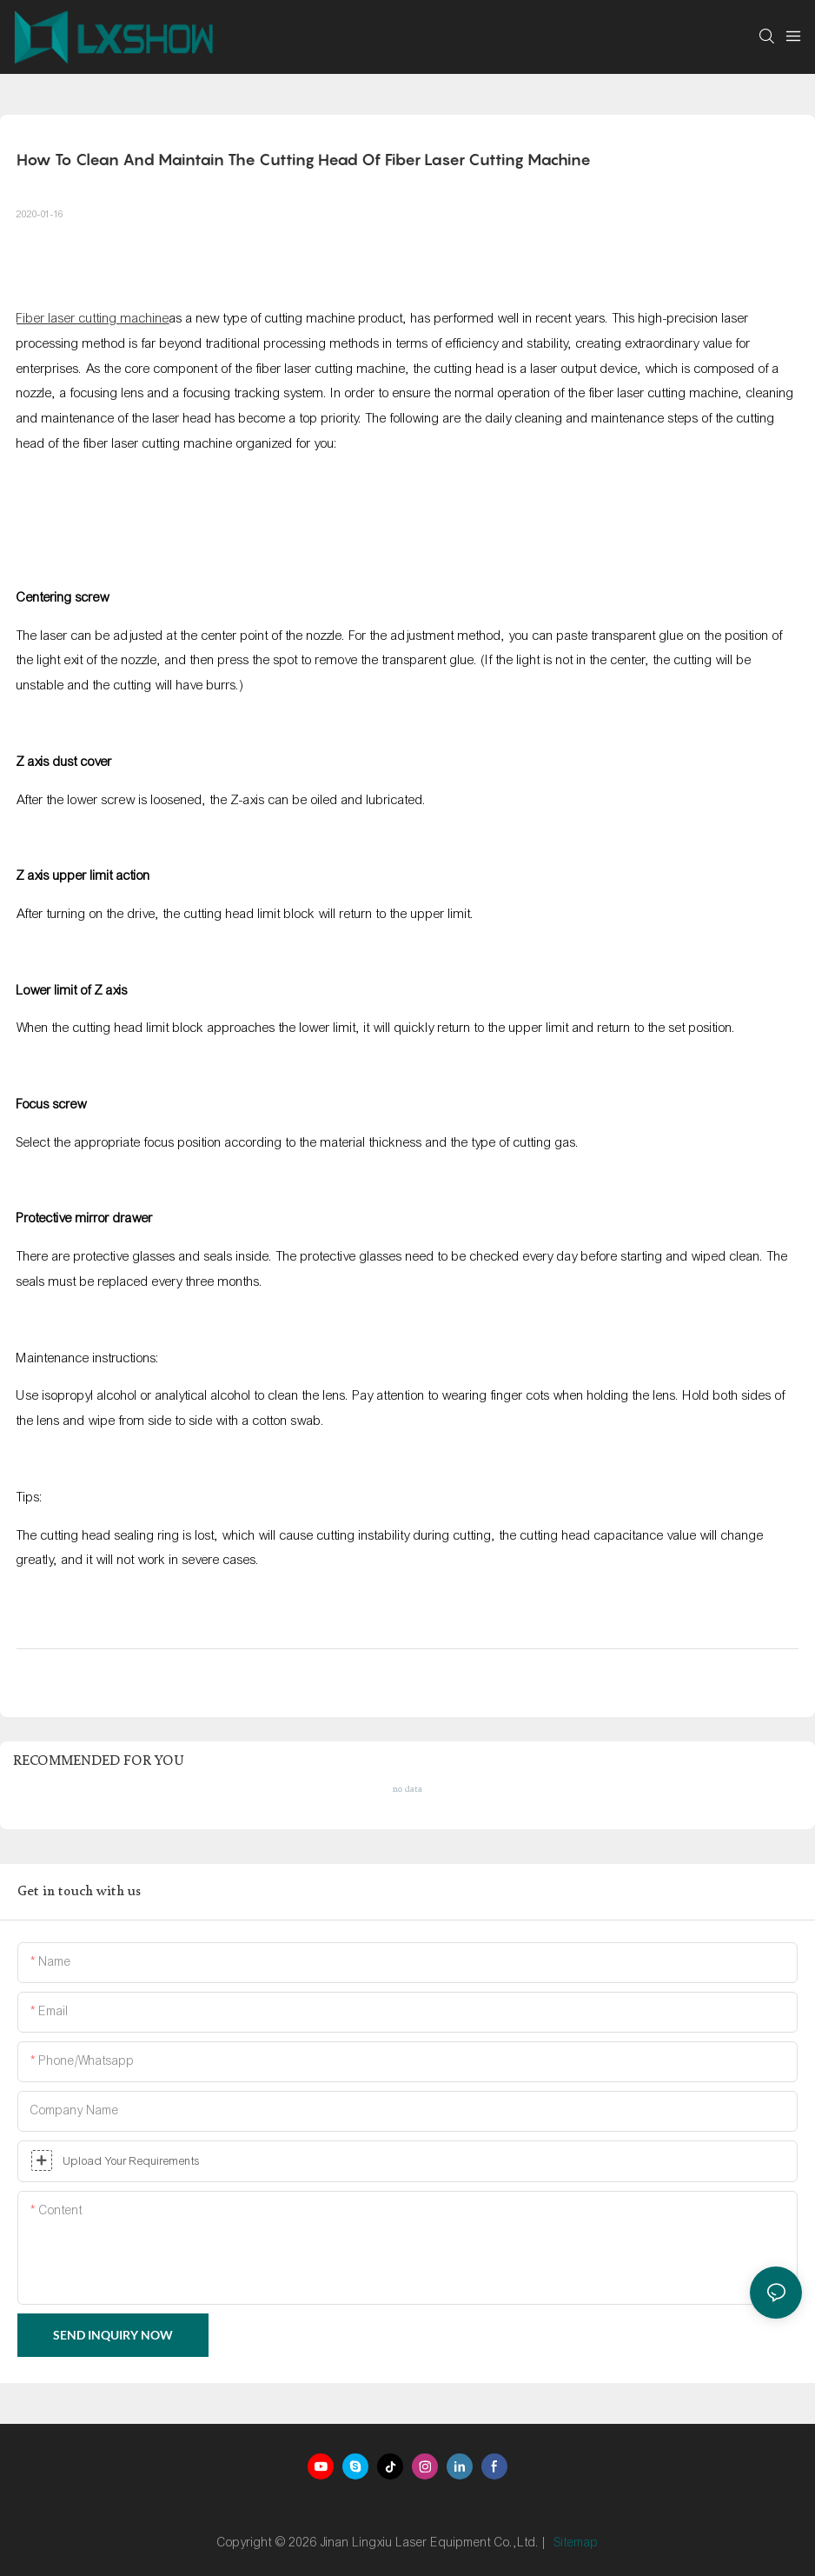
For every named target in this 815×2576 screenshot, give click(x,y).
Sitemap (576, 2542)
